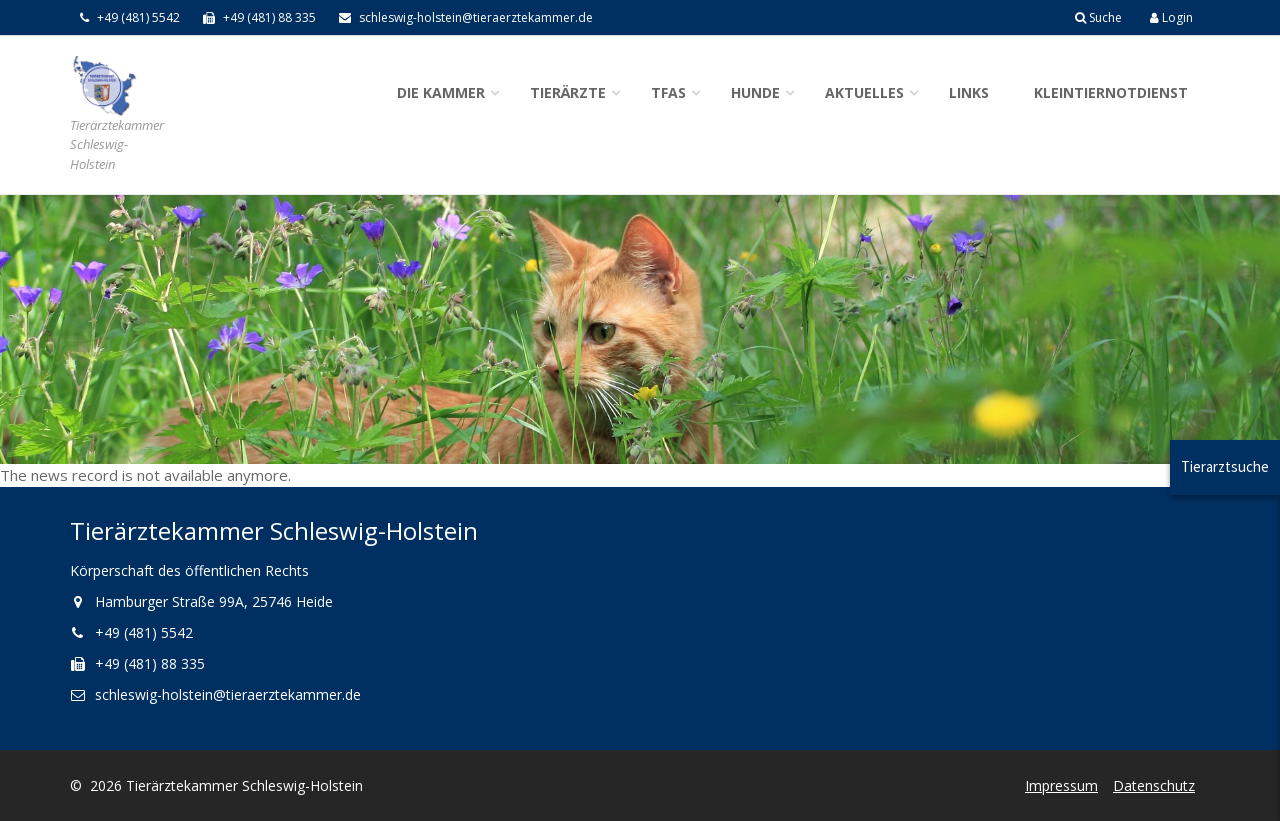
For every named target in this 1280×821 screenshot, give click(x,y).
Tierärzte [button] (568, 92)
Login (1171, 17)
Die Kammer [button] (441, 92)
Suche (1098, 17)
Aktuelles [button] (864, 92)
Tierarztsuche (1225, 466)
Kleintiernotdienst (1111, 92)
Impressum (1061, 785)
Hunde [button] (755, 92)
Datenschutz (1154, 785)
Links (969, 92)
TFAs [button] (668, 92)
